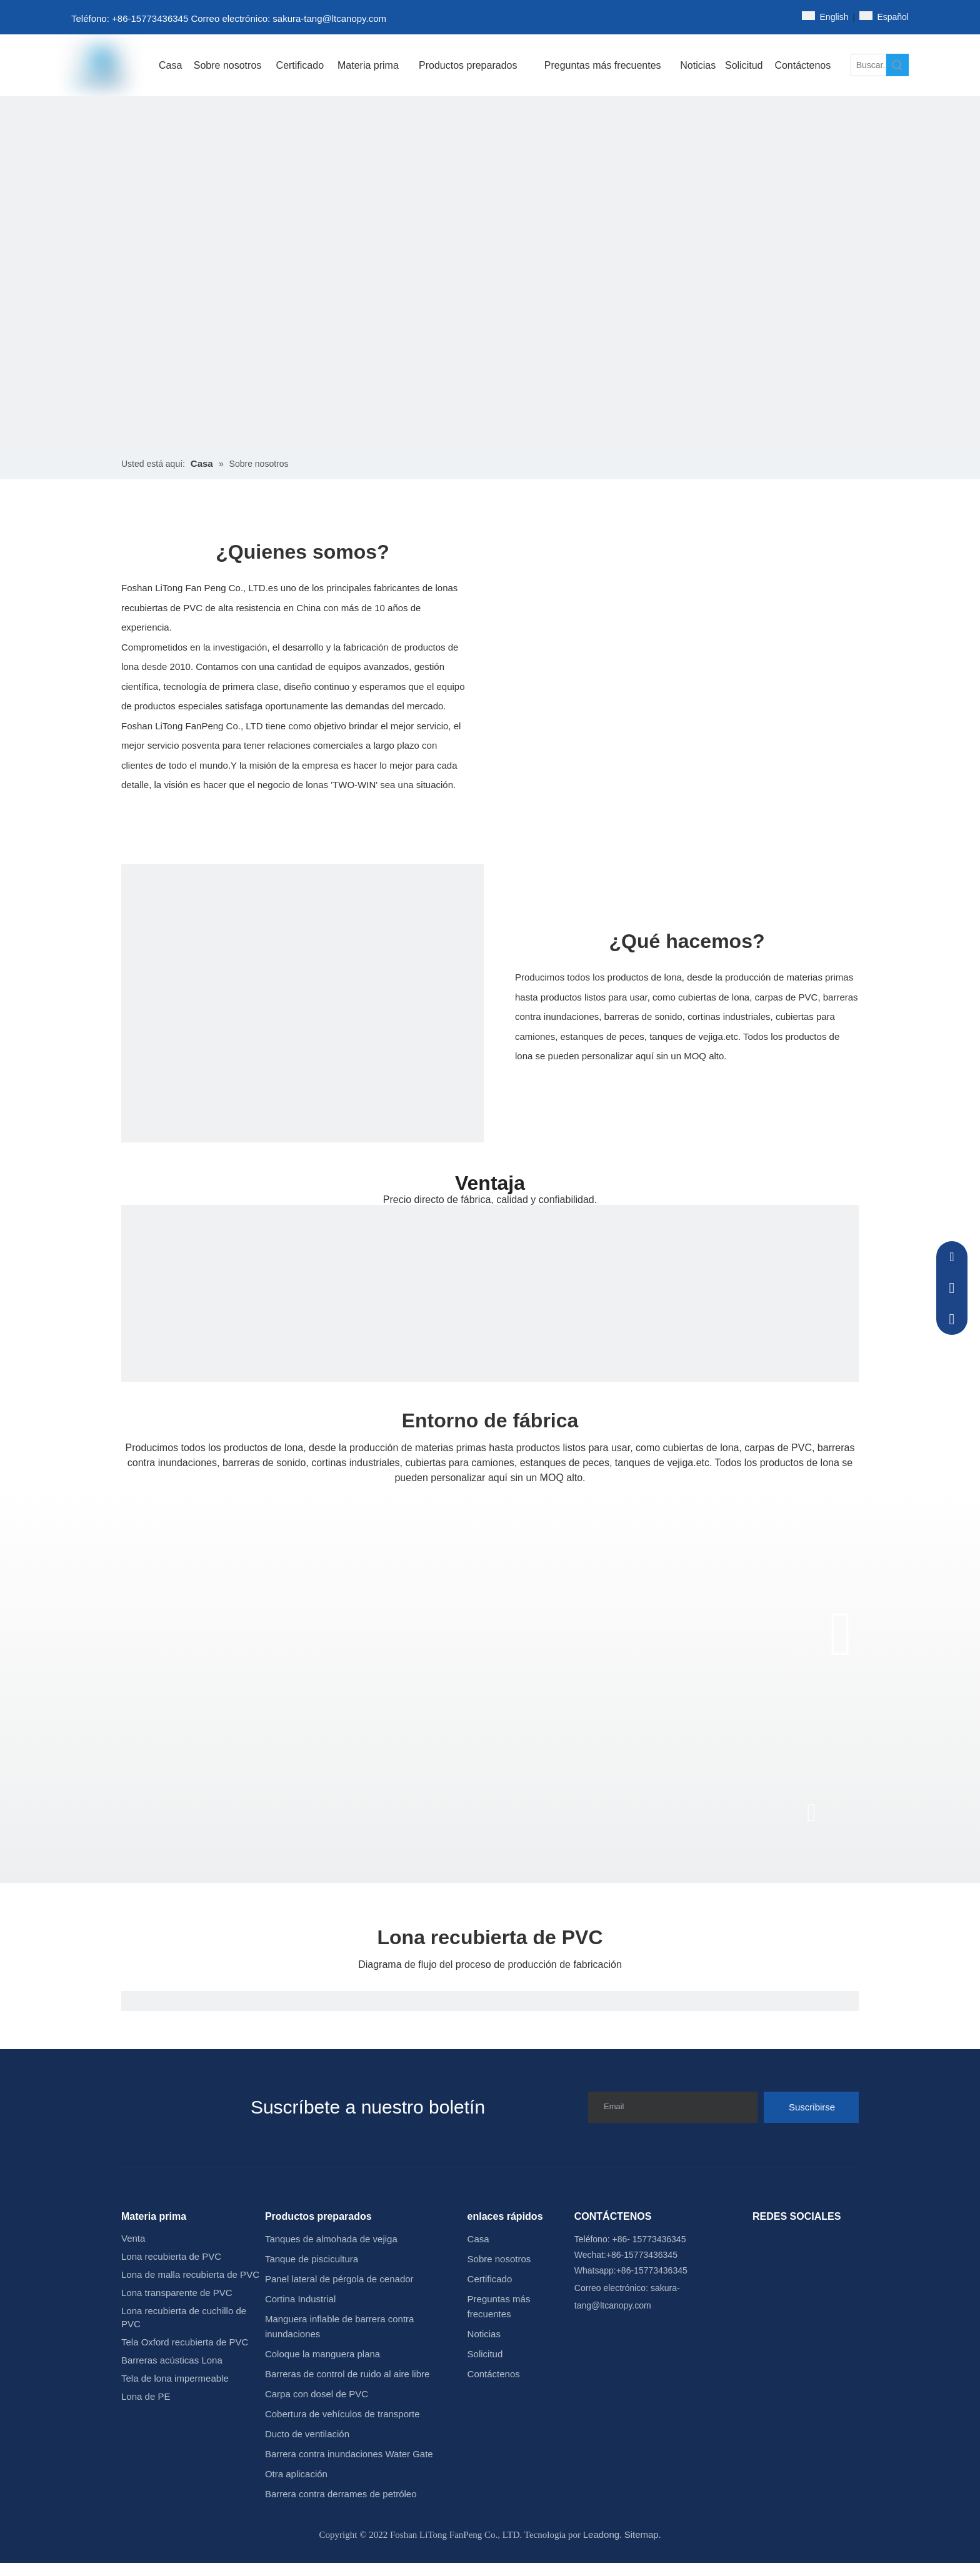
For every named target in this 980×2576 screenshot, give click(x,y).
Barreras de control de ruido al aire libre (347, 2374)
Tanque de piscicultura (311, 2259)
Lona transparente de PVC (176, 2292)
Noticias (484, 2334)
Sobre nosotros (499, 2259)
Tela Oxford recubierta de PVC (184, 2342)
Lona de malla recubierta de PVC (190, 2274)
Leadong (601, 2534)
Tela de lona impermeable (175, 2378)
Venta (133, 2238)
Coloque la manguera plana (322, 2354)
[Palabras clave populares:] (897, 65)
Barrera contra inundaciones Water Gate (349, 2454)
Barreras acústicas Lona (171, 2360)
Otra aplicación (296, 2474)
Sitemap (641, 2534)
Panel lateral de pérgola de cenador (339, 2279)
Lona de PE (145, 2396)
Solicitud (485, 2354)
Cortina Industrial (300, 2299)
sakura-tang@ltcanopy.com (329, 18)
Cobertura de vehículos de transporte (342, 2414)
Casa (478, 2239)
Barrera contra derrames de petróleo (341, 2494)
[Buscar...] (868, 65)
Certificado (490, 2279)
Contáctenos (494, 2374)
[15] (302, 1045)
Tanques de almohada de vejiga (331, 2239)
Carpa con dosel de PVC (316, 2394)
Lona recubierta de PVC (171, 2256)
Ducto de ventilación (307, 2434)
